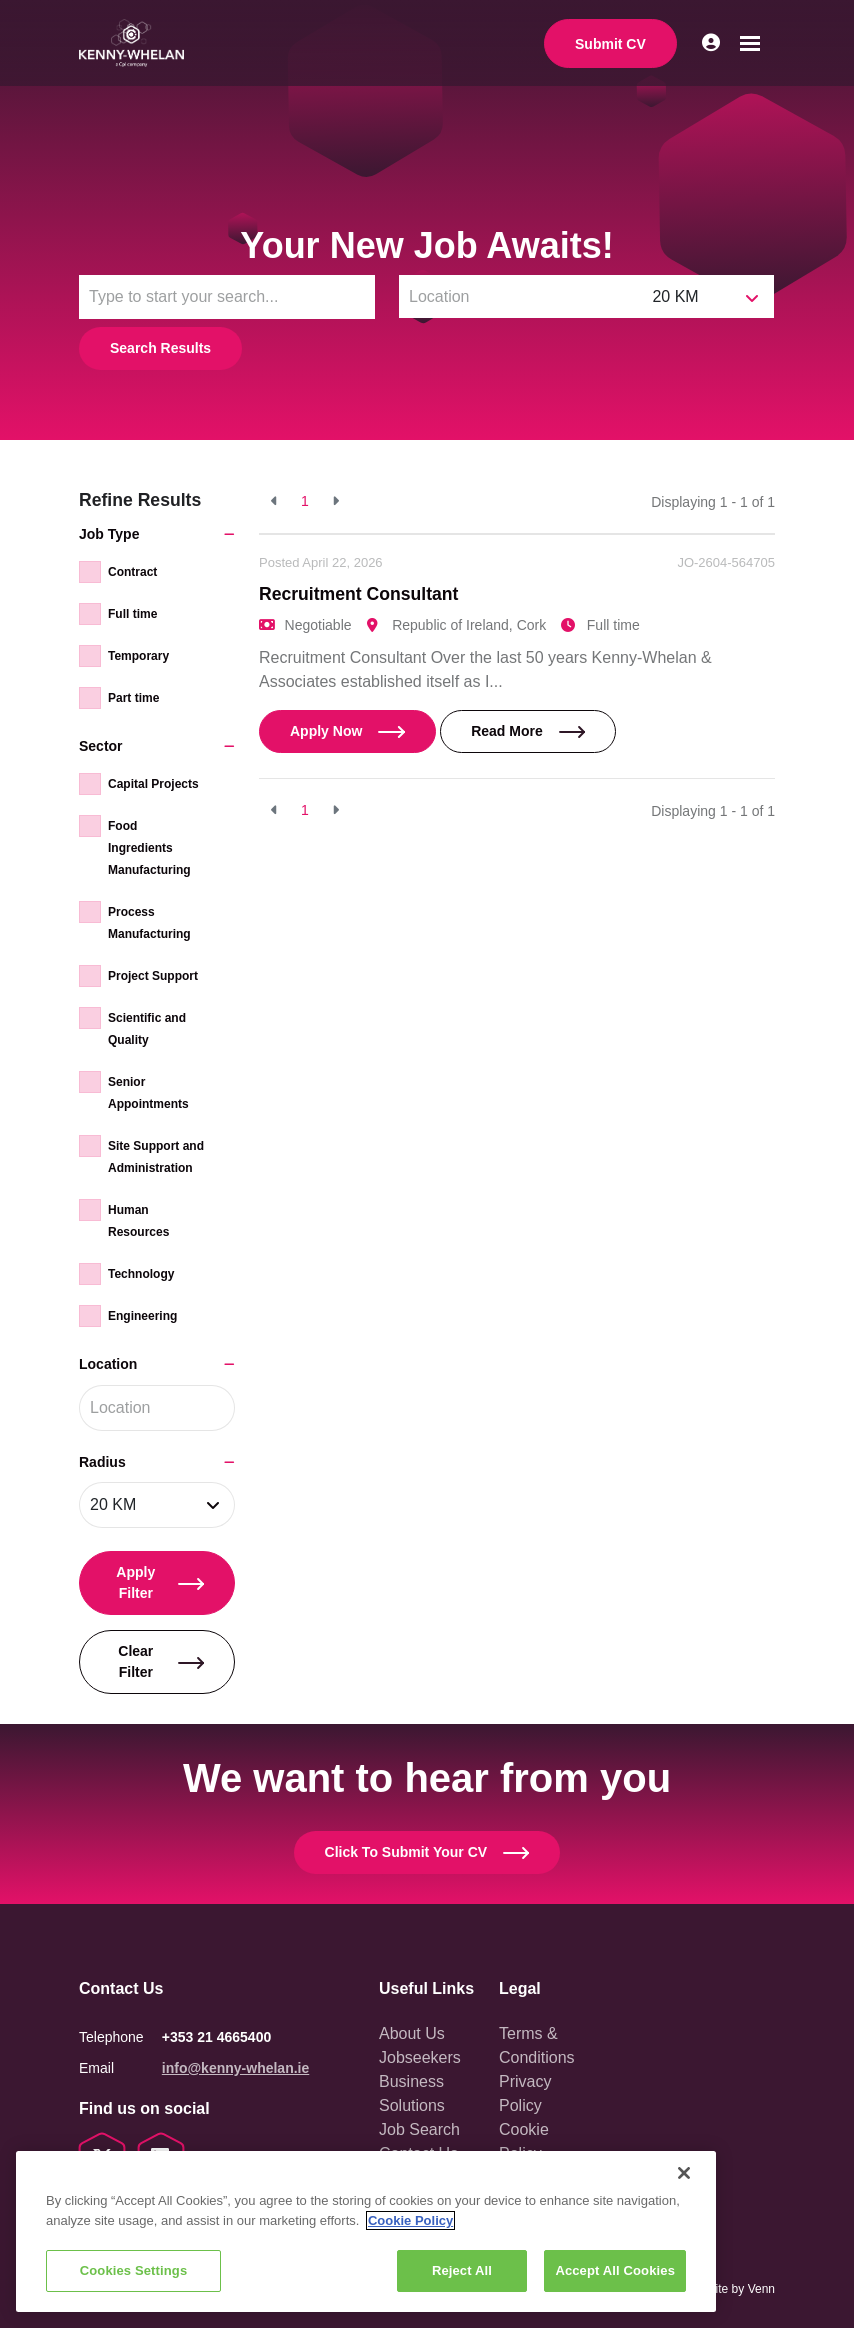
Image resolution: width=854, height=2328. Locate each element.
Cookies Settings (134, 2270)
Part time (133, 698)
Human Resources (138, 1221)
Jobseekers (420, 2057)
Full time (132, 614)
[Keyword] (227, 297)
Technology (141, 1274)
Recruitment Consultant (358, 594)
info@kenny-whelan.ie (235, 2068)
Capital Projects (153, 784)
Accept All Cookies (615, 2270)
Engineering (142, 1316)
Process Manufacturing (149, 923)
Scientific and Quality (147, 1029)
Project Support (153, 976)
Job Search (419, 2129)
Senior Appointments (148, 1093)
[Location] (521, 296)
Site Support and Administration (156, 1157)
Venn (761, 2289)
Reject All (462, 2270)
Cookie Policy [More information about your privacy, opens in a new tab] (410, 2220)
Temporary (138, 656)
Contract (132, 572)
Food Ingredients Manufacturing (149, 848)
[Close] (684, 2173)
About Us (412, 2033)
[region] (366, 2231)
